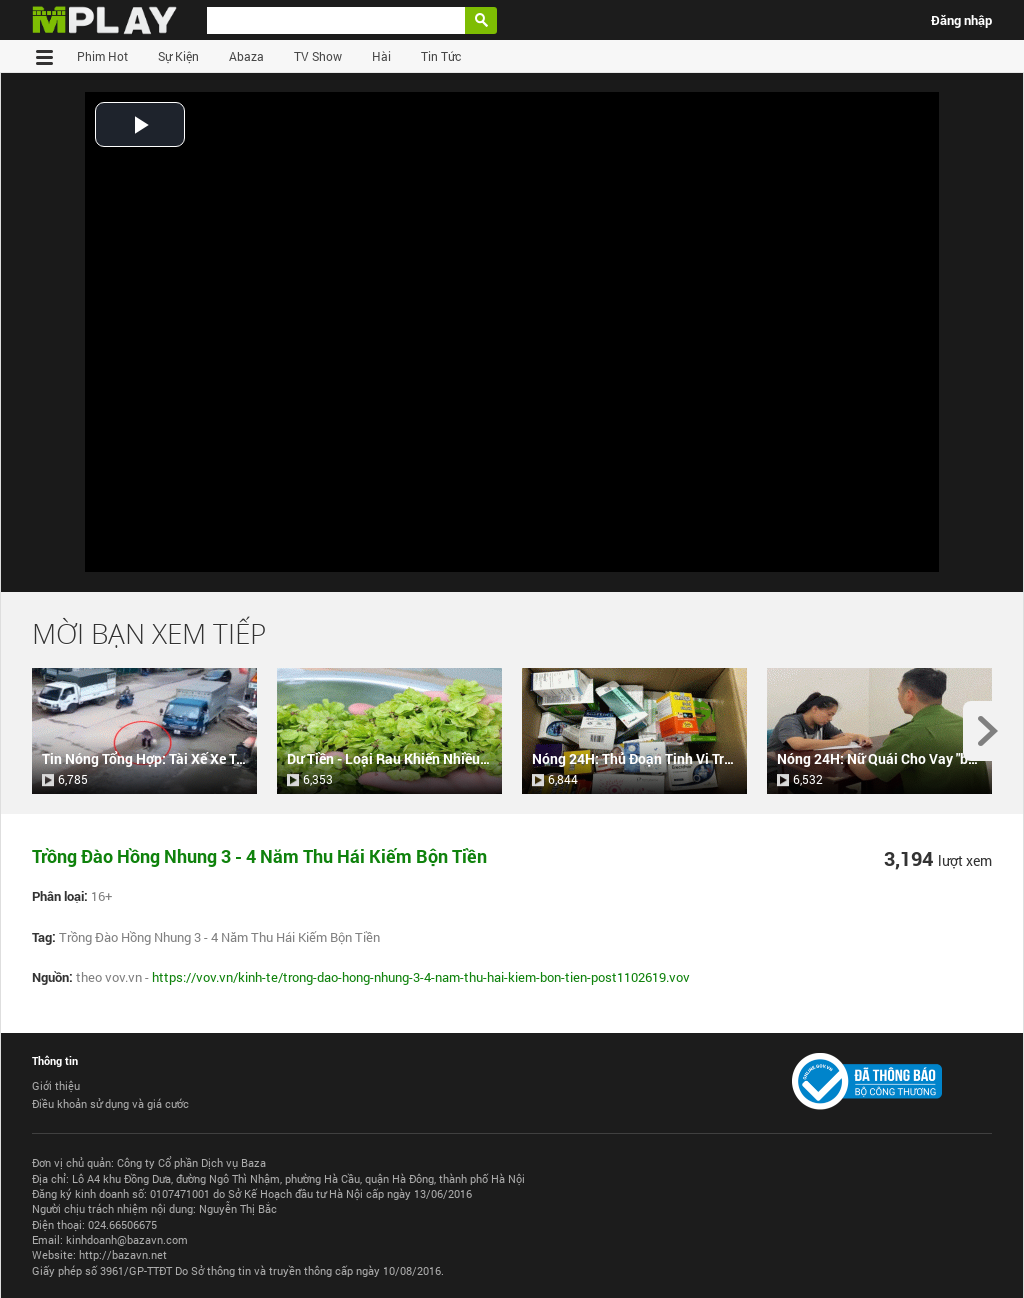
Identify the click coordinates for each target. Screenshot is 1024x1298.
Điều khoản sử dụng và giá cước (110, 1103)
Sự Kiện (178, 56)
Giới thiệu (56, 1085)
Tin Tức (441, 56)
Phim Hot (102, 56)
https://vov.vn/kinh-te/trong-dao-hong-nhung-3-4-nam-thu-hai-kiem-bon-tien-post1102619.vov (421, 977)
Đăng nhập (961, 20)
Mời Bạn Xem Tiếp (149, 633)
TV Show (318, 56)
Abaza (246, 56)
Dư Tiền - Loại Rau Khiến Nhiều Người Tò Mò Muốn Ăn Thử (467, 758)
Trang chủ (47, 56)
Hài (381, 56)
